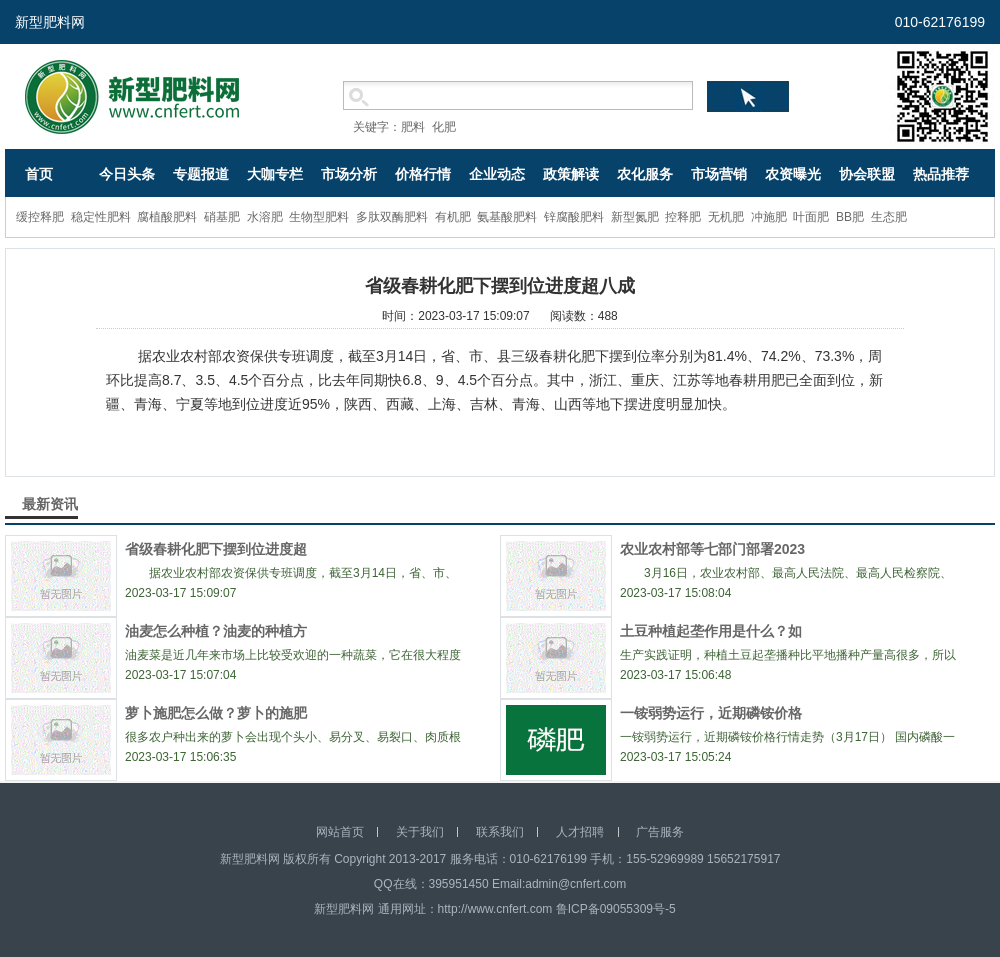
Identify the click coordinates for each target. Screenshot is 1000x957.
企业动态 (497, 174)
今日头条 (127, 174)
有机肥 (453, 217)
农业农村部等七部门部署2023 (712, 549)
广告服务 (660, 832)
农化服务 (645, 174)
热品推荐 (941, 174)
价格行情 (423, 174)
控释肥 (683, 217)
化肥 (444, 127)
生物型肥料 (319, 217)
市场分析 (349, 174)
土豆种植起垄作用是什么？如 (711, 631)
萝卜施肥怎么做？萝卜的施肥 (216, 713)
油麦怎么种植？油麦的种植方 (216, 631)
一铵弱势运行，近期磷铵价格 (711, 713)
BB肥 (850, 217)
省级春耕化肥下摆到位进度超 (216, 549)
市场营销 (719, 174)
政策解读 (571, 174)
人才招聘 (580, 832)
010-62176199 (940, 22)
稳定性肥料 (101, 217)
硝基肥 (222, 217)
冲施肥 (769, 217)
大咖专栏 (275, 174)
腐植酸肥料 (167, 217)
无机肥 (726, 217)
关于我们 (420, 832)
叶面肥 (811, 217)
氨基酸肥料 (507, 217)
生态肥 (889, 217)
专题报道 (201, 174)
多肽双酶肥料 (392, 217)
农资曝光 (793, 174)
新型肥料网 (50, 22)
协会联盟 (867, 174)
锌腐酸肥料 (574, 217)
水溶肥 (265, 217)
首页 (39, 174)
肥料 (413, 127)
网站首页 (340, 832)
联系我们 (500, 832)
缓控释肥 (40, 217)
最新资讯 (50, 504)
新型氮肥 (635, 217)
